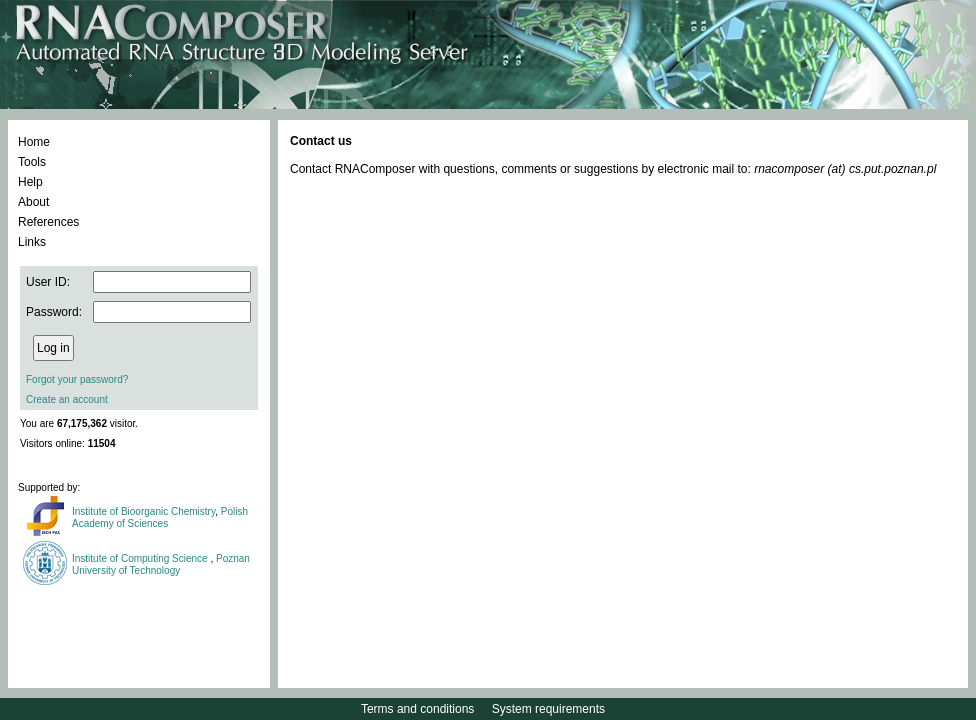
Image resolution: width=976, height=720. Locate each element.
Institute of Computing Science (141, 558)
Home (34, 142)
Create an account (67, 399)
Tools (32, 162)
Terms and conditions (417, 709)
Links (32, 242)
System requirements (548, 709)
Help (30, 182)
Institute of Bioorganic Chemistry (143, 511)
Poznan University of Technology (161, 564)
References (48, 222)
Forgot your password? (77, 379)
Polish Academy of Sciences (160, 517)
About (33, 202)
